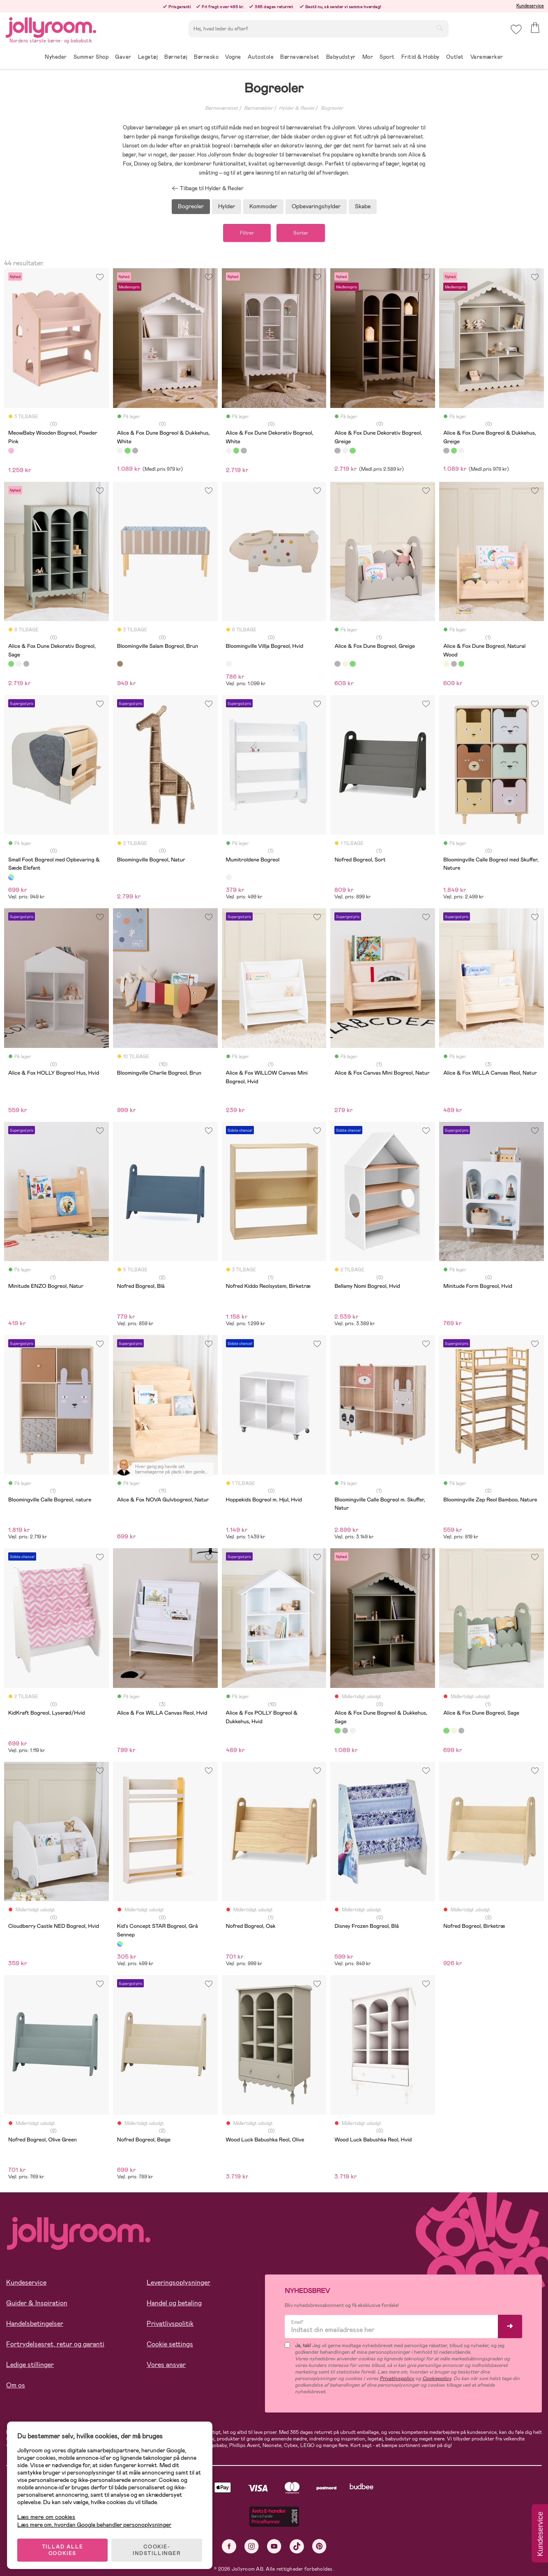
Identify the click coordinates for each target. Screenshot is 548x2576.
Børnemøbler (258, 108)
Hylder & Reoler (297, 108)
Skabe (363, 206)
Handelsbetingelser (34, 2324)
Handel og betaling (174, 2303)
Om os (15, 2385)
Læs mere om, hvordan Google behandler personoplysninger (95, 2522)
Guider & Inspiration (36, 2303)
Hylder (226, 206)
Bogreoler (332, 108)
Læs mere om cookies (47, 2515)
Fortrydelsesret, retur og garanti (55, 2344)
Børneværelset (221, 108)
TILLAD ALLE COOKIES (64, 2548)
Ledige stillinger (30, 2365)
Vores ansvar (166, 2365)
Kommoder (263, 206)
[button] (516, 30)
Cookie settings (170, 2344)
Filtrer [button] (245, 233)
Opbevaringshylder (316, 206)
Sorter (302, 233)
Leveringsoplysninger (178, 2283)
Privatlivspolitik (170, 2324)
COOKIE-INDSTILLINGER (158, 2548)
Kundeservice (530, 6)
